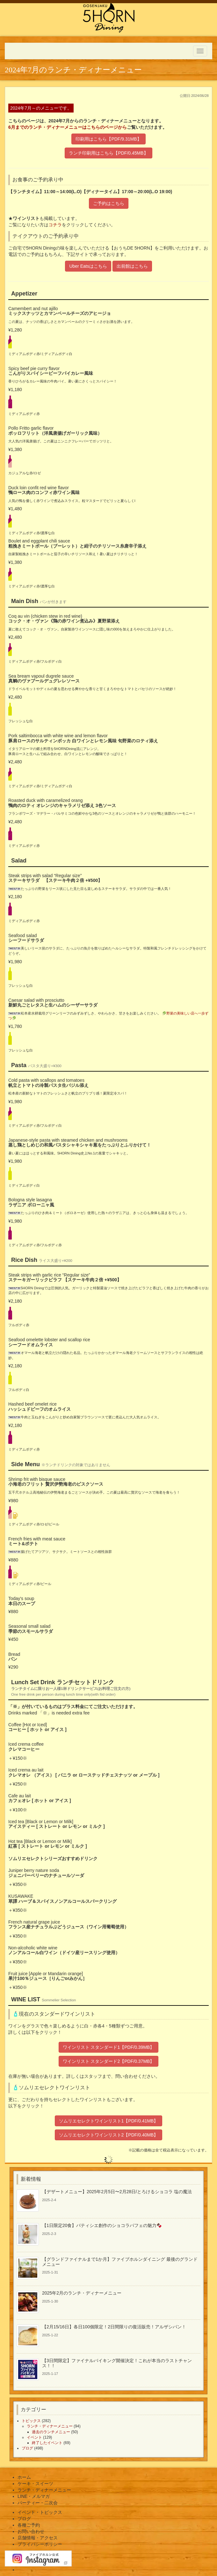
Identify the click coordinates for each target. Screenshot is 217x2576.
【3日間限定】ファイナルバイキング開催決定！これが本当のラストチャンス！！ (117, 2363)
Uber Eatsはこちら (88, 266)
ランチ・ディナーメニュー (50, 2426)
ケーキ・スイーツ (35, 2483)
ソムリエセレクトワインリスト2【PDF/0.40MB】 (108, 2134)
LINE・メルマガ (34, 2496)
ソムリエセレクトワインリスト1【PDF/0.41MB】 (108, 2120)
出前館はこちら (132, 266)
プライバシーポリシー (40, 2544)
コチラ (55, 224)
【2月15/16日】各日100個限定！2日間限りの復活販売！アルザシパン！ (114, 2326)
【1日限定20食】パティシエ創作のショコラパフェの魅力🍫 (102, 2225)
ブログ (27, 2448)
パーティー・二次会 (38, 2502)
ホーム (24, 2477)
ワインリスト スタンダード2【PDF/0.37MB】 (109, 2061)
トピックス (31, 2421)
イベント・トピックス (40, 2512)
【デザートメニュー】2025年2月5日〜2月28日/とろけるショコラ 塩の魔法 (117, 2191)
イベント (34, 2437)
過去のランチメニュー (51, 2432)
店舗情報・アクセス (38, 2537)
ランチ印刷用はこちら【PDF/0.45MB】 (108, 153)
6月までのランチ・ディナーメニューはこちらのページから (67, 127)
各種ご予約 (29, 2525)
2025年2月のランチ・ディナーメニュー (81, 2293)
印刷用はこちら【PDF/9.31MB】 (108, 139)
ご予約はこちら (108, 203)
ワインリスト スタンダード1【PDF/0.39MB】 (109, 2047)
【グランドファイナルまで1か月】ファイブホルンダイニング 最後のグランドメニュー (120, 2262)
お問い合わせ (31, 2531)
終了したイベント (47, 2443)
